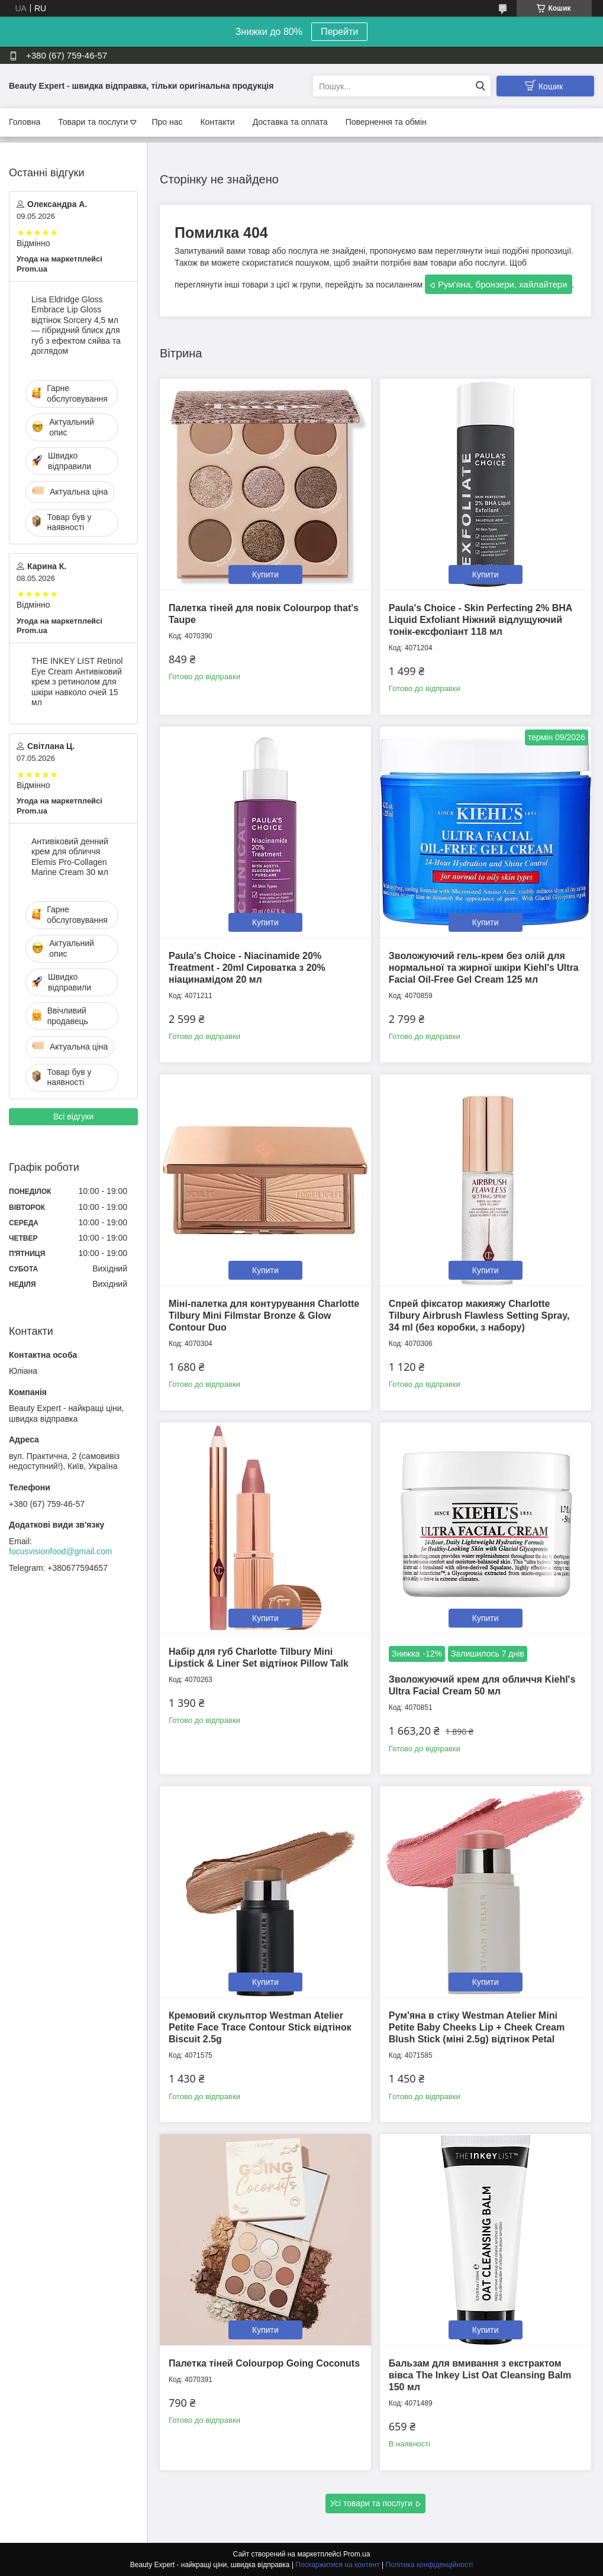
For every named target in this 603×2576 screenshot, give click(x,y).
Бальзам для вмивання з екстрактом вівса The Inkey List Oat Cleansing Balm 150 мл (480, 2375)
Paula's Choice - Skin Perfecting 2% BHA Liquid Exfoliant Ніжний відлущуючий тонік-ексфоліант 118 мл (480, 620)
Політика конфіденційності (429, 2565)
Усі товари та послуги (371, 2503)
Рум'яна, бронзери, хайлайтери (502, 284)
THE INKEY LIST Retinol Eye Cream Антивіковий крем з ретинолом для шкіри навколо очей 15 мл (76, 681)
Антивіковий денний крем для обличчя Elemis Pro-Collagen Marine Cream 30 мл (69, 857)
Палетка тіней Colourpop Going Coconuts (264, 2363)
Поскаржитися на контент (337, 2565)
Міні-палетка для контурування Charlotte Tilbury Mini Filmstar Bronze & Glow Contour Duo (264, 1315)
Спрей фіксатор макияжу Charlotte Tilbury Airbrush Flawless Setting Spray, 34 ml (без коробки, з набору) (479, 1315)
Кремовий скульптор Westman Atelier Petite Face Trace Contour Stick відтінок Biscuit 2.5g (260, 2027)
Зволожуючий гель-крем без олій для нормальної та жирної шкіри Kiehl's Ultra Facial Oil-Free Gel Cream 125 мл (484, 967)
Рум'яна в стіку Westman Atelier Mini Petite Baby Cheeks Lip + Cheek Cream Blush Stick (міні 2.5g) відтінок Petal (477, 2027)
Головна (24, 122)
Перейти (339, 32)
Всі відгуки (73, 1116)
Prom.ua (356, 2554)
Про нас (166, 122)
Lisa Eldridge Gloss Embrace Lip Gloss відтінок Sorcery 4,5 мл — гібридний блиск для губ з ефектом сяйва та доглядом (76, 325)
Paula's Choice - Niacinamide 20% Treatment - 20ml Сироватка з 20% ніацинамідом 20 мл (247, 967)
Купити (265, 574)
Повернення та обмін (386, 122)
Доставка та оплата (290, 122)
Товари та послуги (93, 122)
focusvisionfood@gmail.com (60, 1551)
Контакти (217, 122)
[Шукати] (480, 86)
